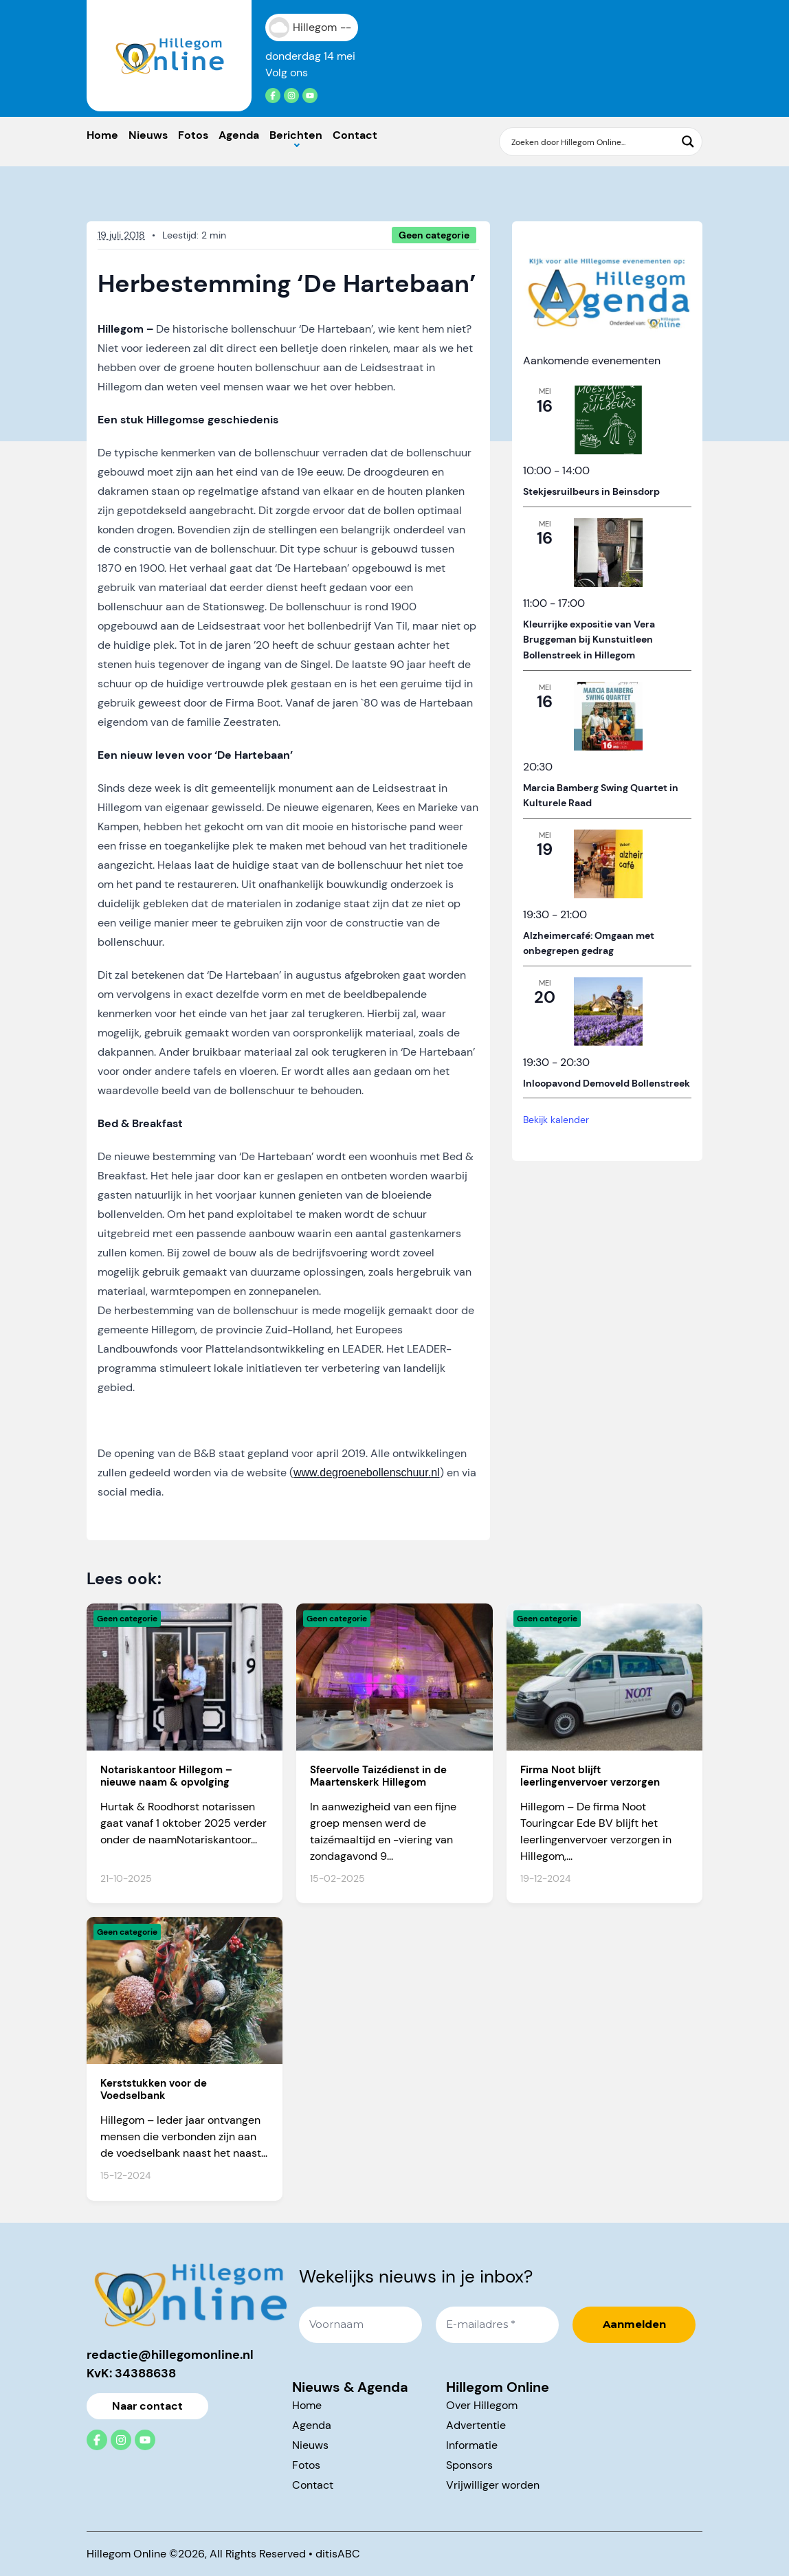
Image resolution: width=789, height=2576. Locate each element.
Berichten (295, 135)
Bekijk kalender (556, 1119)
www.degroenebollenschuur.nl (366, 1472)
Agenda (239, 135)
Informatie (472, 2445)
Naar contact (147, 2406)
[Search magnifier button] (688, 141)
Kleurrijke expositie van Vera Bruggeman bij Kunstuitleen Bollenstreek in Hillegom (589, 639)
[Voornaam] (360, 2325)
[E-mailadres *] (497, 2325)
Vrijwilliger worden (493, 2485)
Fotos (193, 135)
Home (102, 135)
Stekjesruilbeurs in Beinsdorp (591, 491)
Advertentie (476, 2425)
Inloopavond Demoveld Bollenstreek (606, 1083)
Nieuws (148, 135)
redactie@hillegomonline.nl (170, 2354)
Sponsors (469, 2465)
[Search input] (591, 141)
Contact (355, 135)
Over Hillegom (482, 2405)
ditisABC (337, 2553)
